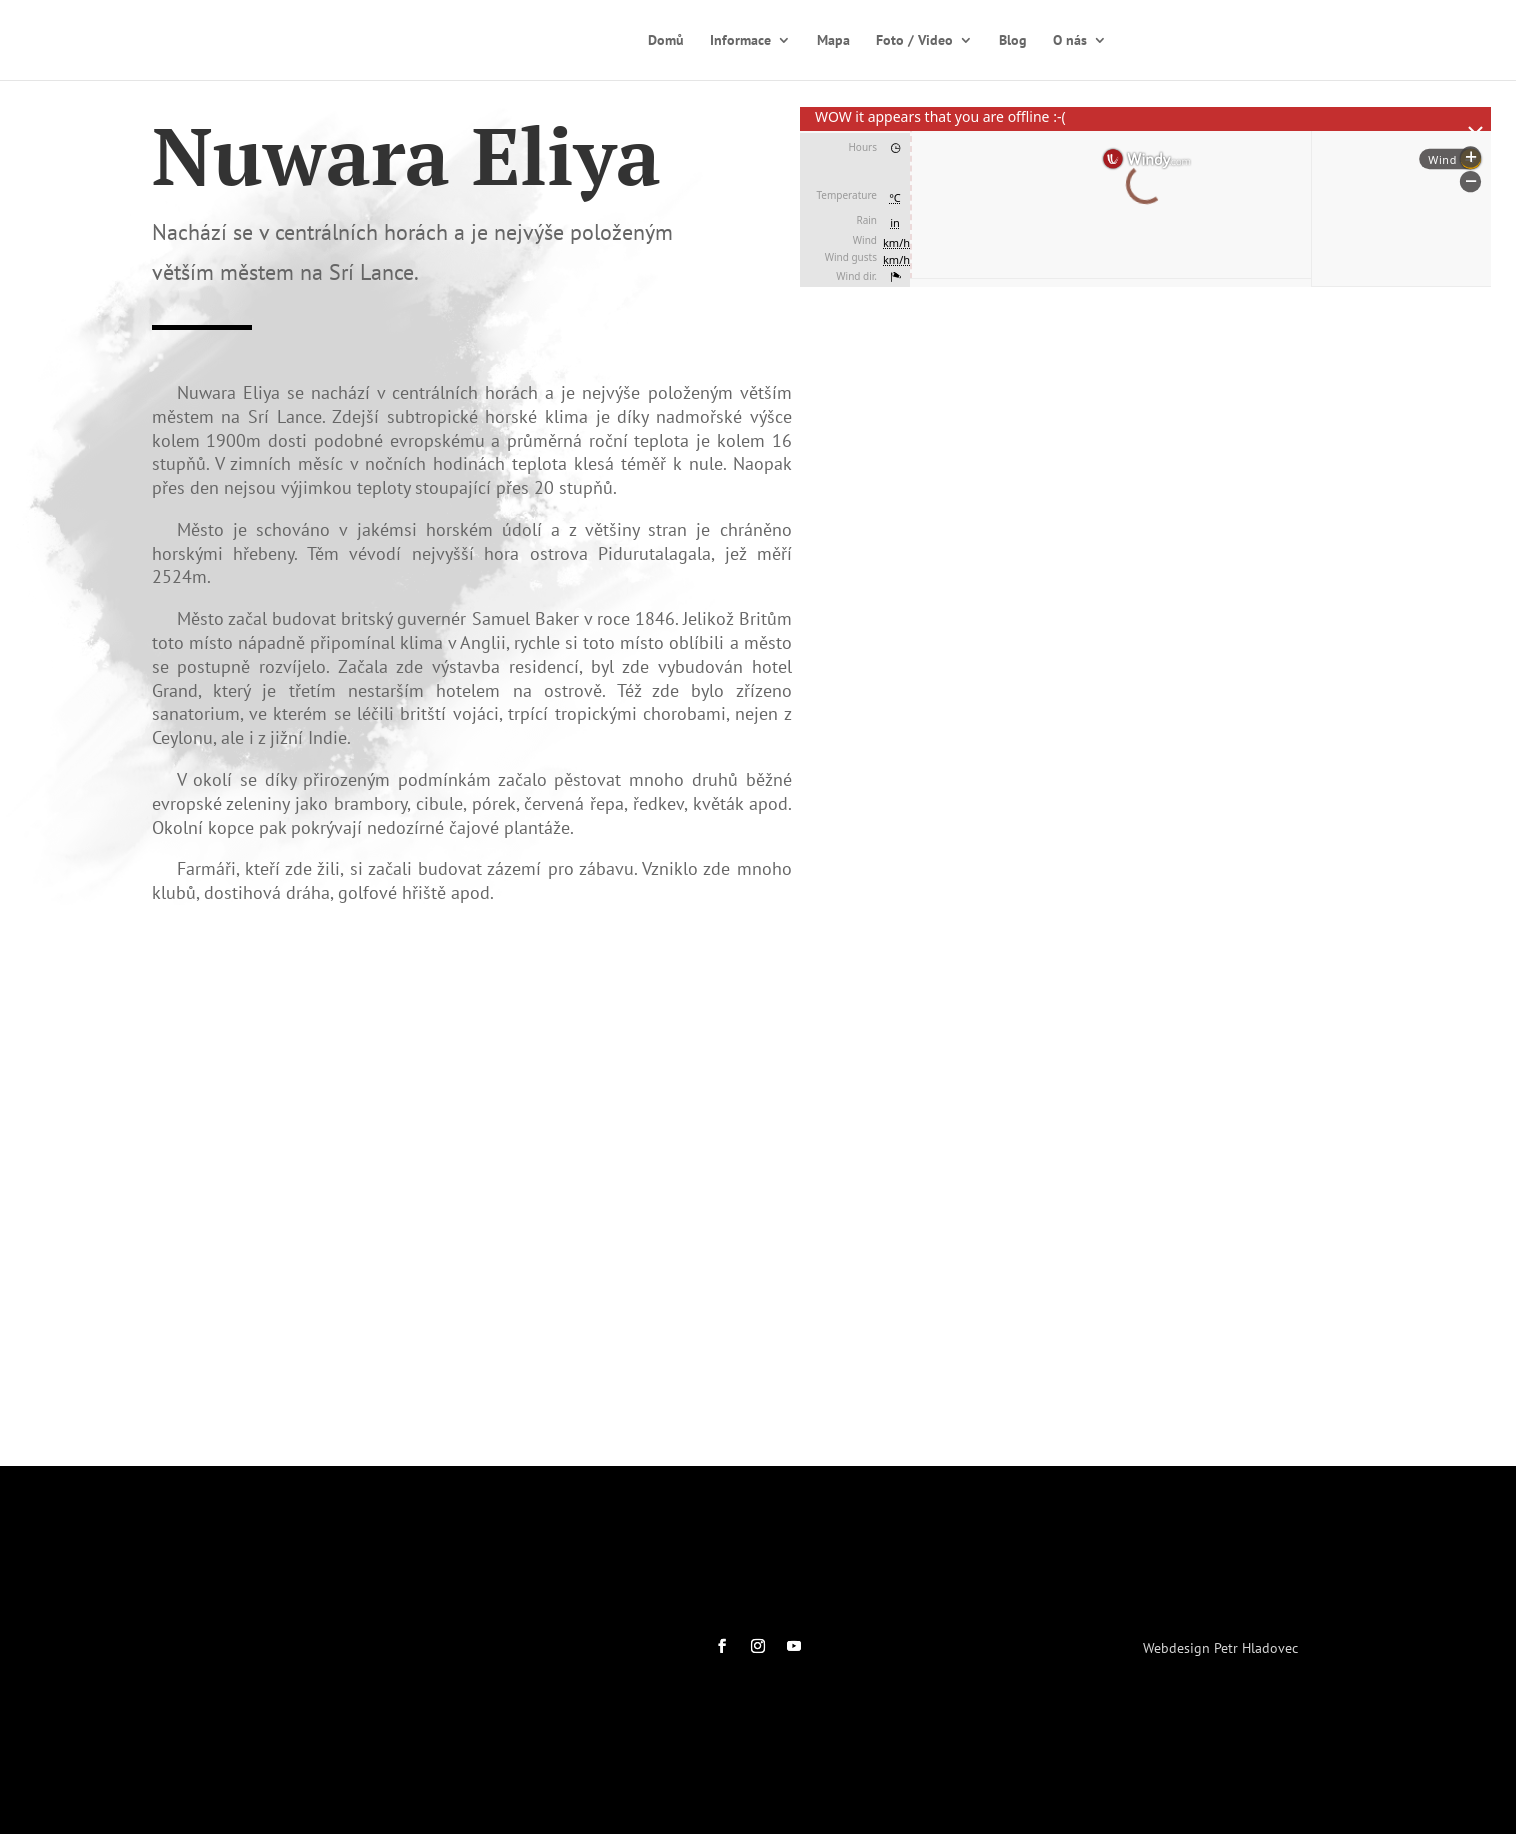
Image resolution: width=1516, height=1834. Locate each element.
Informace (740, 41)
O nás (1070, 41)
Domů (666, 41)
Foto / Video (914, 41)
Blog (1013, 41)
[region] (1145, 586)
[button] (831, 757)
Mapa (833, 41)
